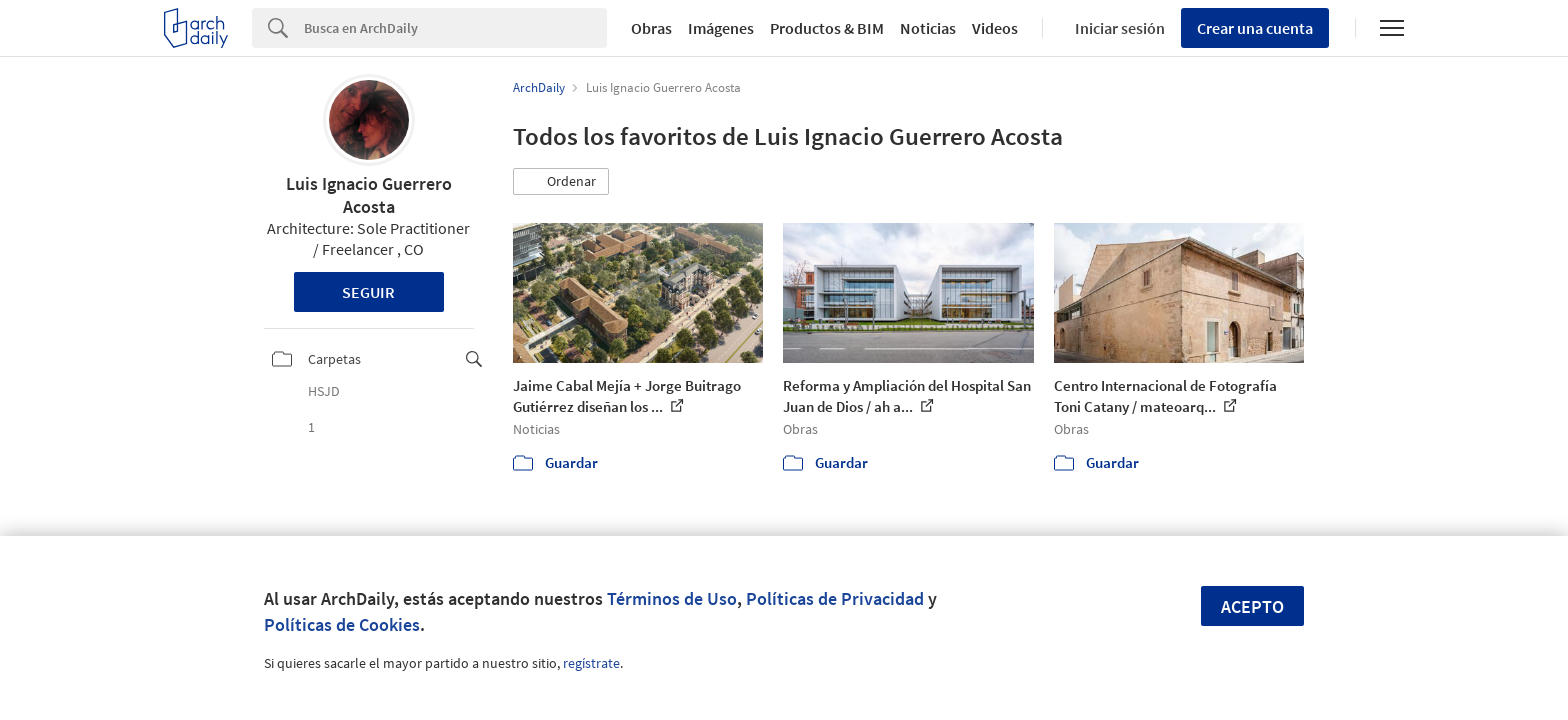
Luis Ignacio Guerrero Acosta (369, 195)
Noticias (928, 28)
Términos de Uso (672, 598)
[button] (561, 182)
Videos (995, 28)
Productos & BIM (827, 28)
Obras (651, 28)
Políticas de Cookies (342, 624)
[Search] (455, 28)
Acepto (1252, 606)
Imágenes (721, 28)
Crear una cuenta (1255, 28)
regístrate (591, 663)
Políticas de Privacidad (835, 598)
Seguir (368, 292)
